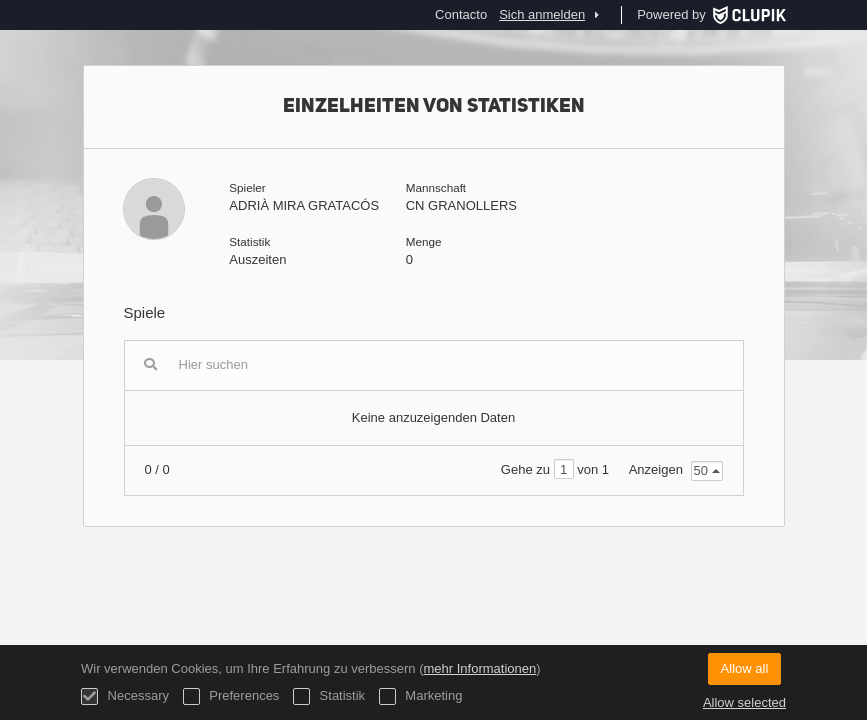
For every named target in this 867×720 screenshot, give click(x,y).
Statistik (329, 696)
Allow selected (744, 702)
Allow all (745, 668)
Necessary (125, 696)
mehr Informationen (479, 668)
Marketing (421, 696)
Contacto (461, 14)
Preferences (231, 696)
